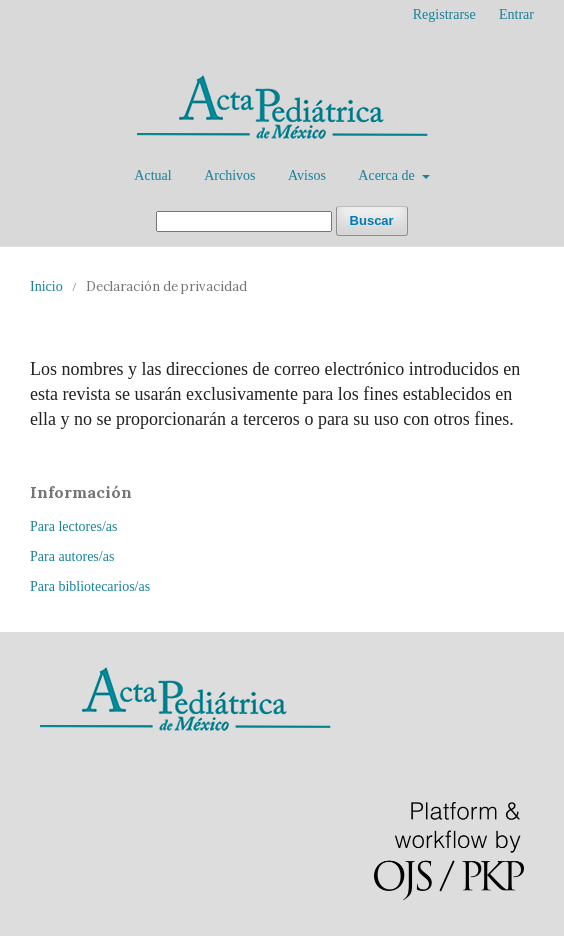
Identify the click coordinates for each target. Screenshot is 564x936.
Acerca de (388, 175)
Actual (152, 175)
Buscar (372, 220)
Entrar (516, 14)
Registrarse (444, 14)
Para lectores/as (73, 526)
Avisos (307, 175)
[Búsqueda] (244, 221)
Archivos (229, 175)
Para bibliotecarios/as (90, 586)
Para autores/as (72, 556)
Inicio (46, 286)
